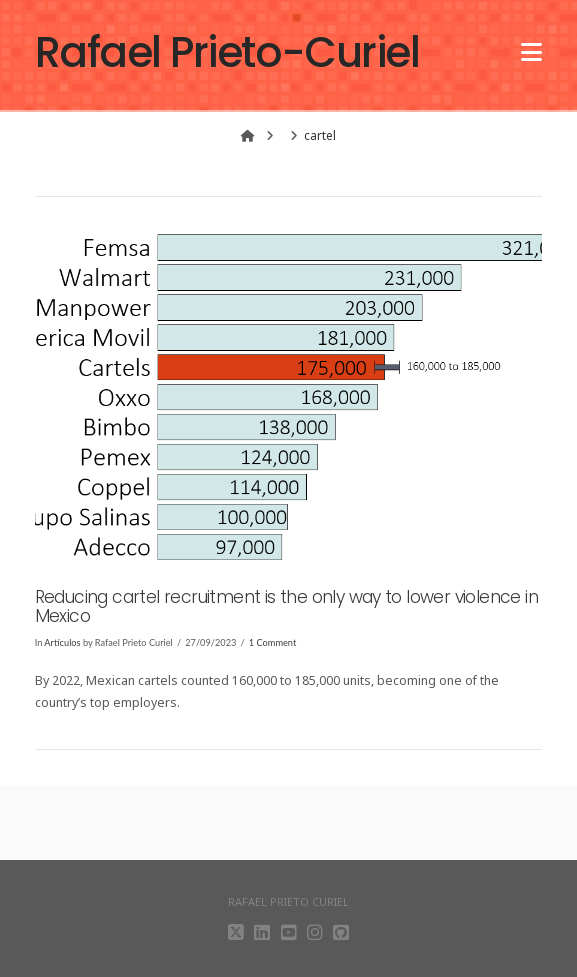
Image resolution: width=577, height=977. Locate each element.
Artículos (62, 642)
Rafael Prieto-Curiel (227, 53)
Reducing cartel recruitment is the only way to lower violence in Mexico (286, 606)
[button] (531, 42)
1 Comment (272, 642)
